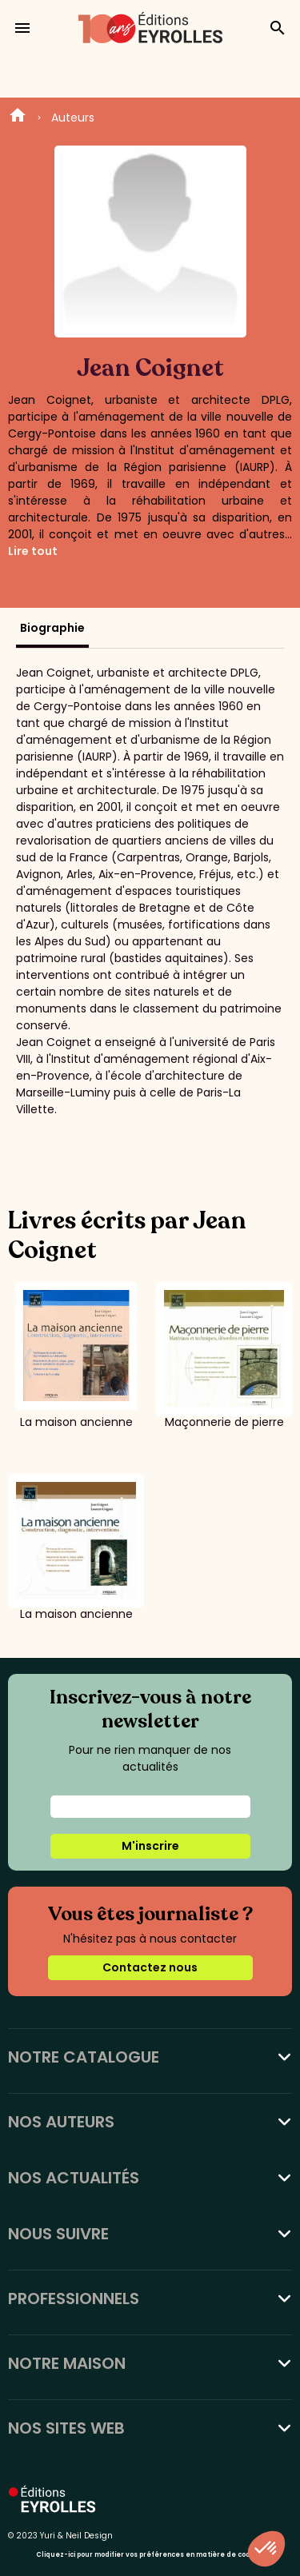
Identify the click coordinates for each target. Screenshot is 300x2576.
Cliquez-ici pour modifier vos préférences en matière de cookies (150, 2554)
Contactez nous (150, 1967)
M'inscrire (150, 1846)
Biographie (52, 628)
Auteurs (72, 118)
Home (17, 118)
